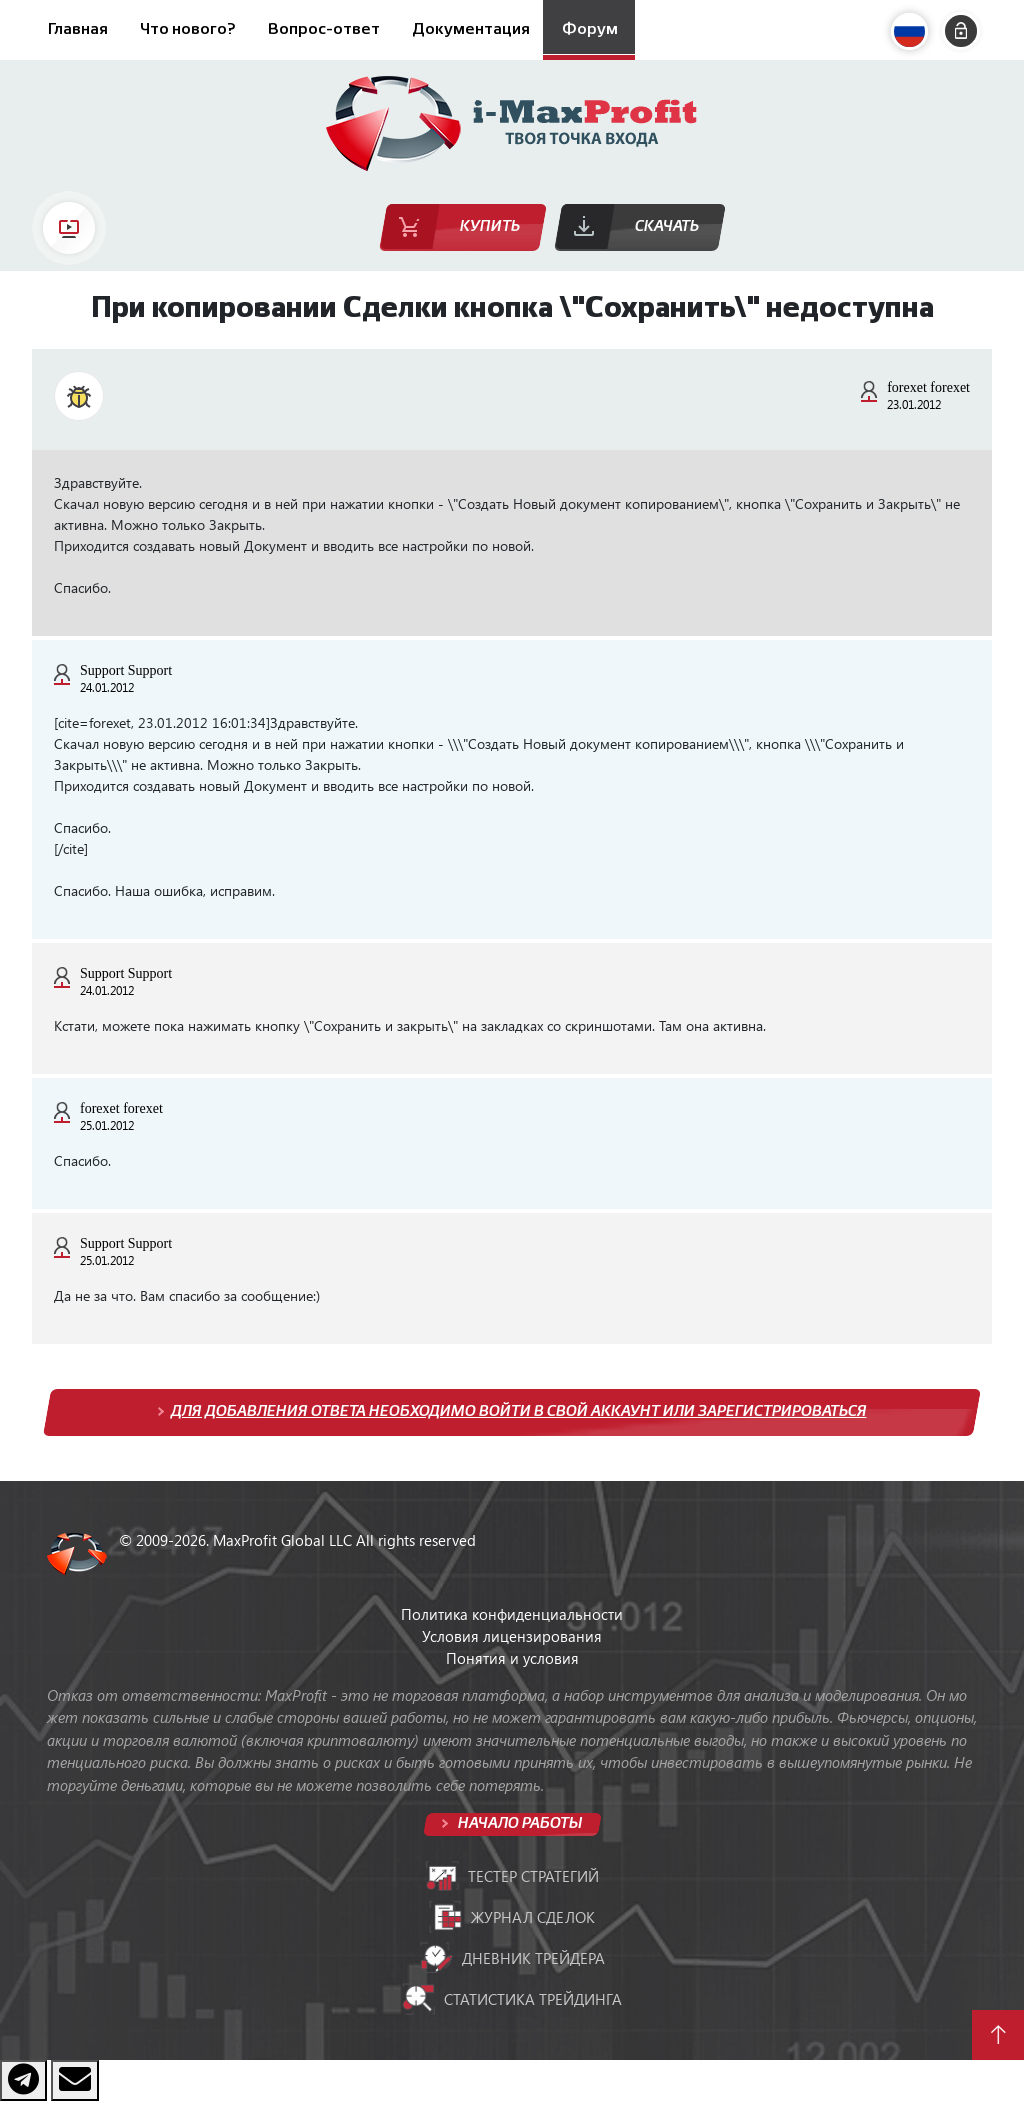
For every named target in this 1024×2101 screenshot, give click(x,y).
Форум (590, 30)
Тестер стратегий (512, 1876)
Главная (78, 30)
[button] (914, 31)
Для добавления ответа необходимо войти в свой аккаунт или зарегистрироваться (519, 1411)
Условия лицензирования (512, 1636)
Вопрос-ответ (324, 30)
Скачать (667, 226)
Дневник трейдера (512, 1957)
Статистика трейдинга (512, 1999)
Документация (471, 30)
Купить (490, 226)
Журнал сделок (512, 1917)
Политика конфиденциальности (512, 1614)
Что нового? (188, 30)
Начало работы (518, 1823)
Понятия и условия (512, 1658)
